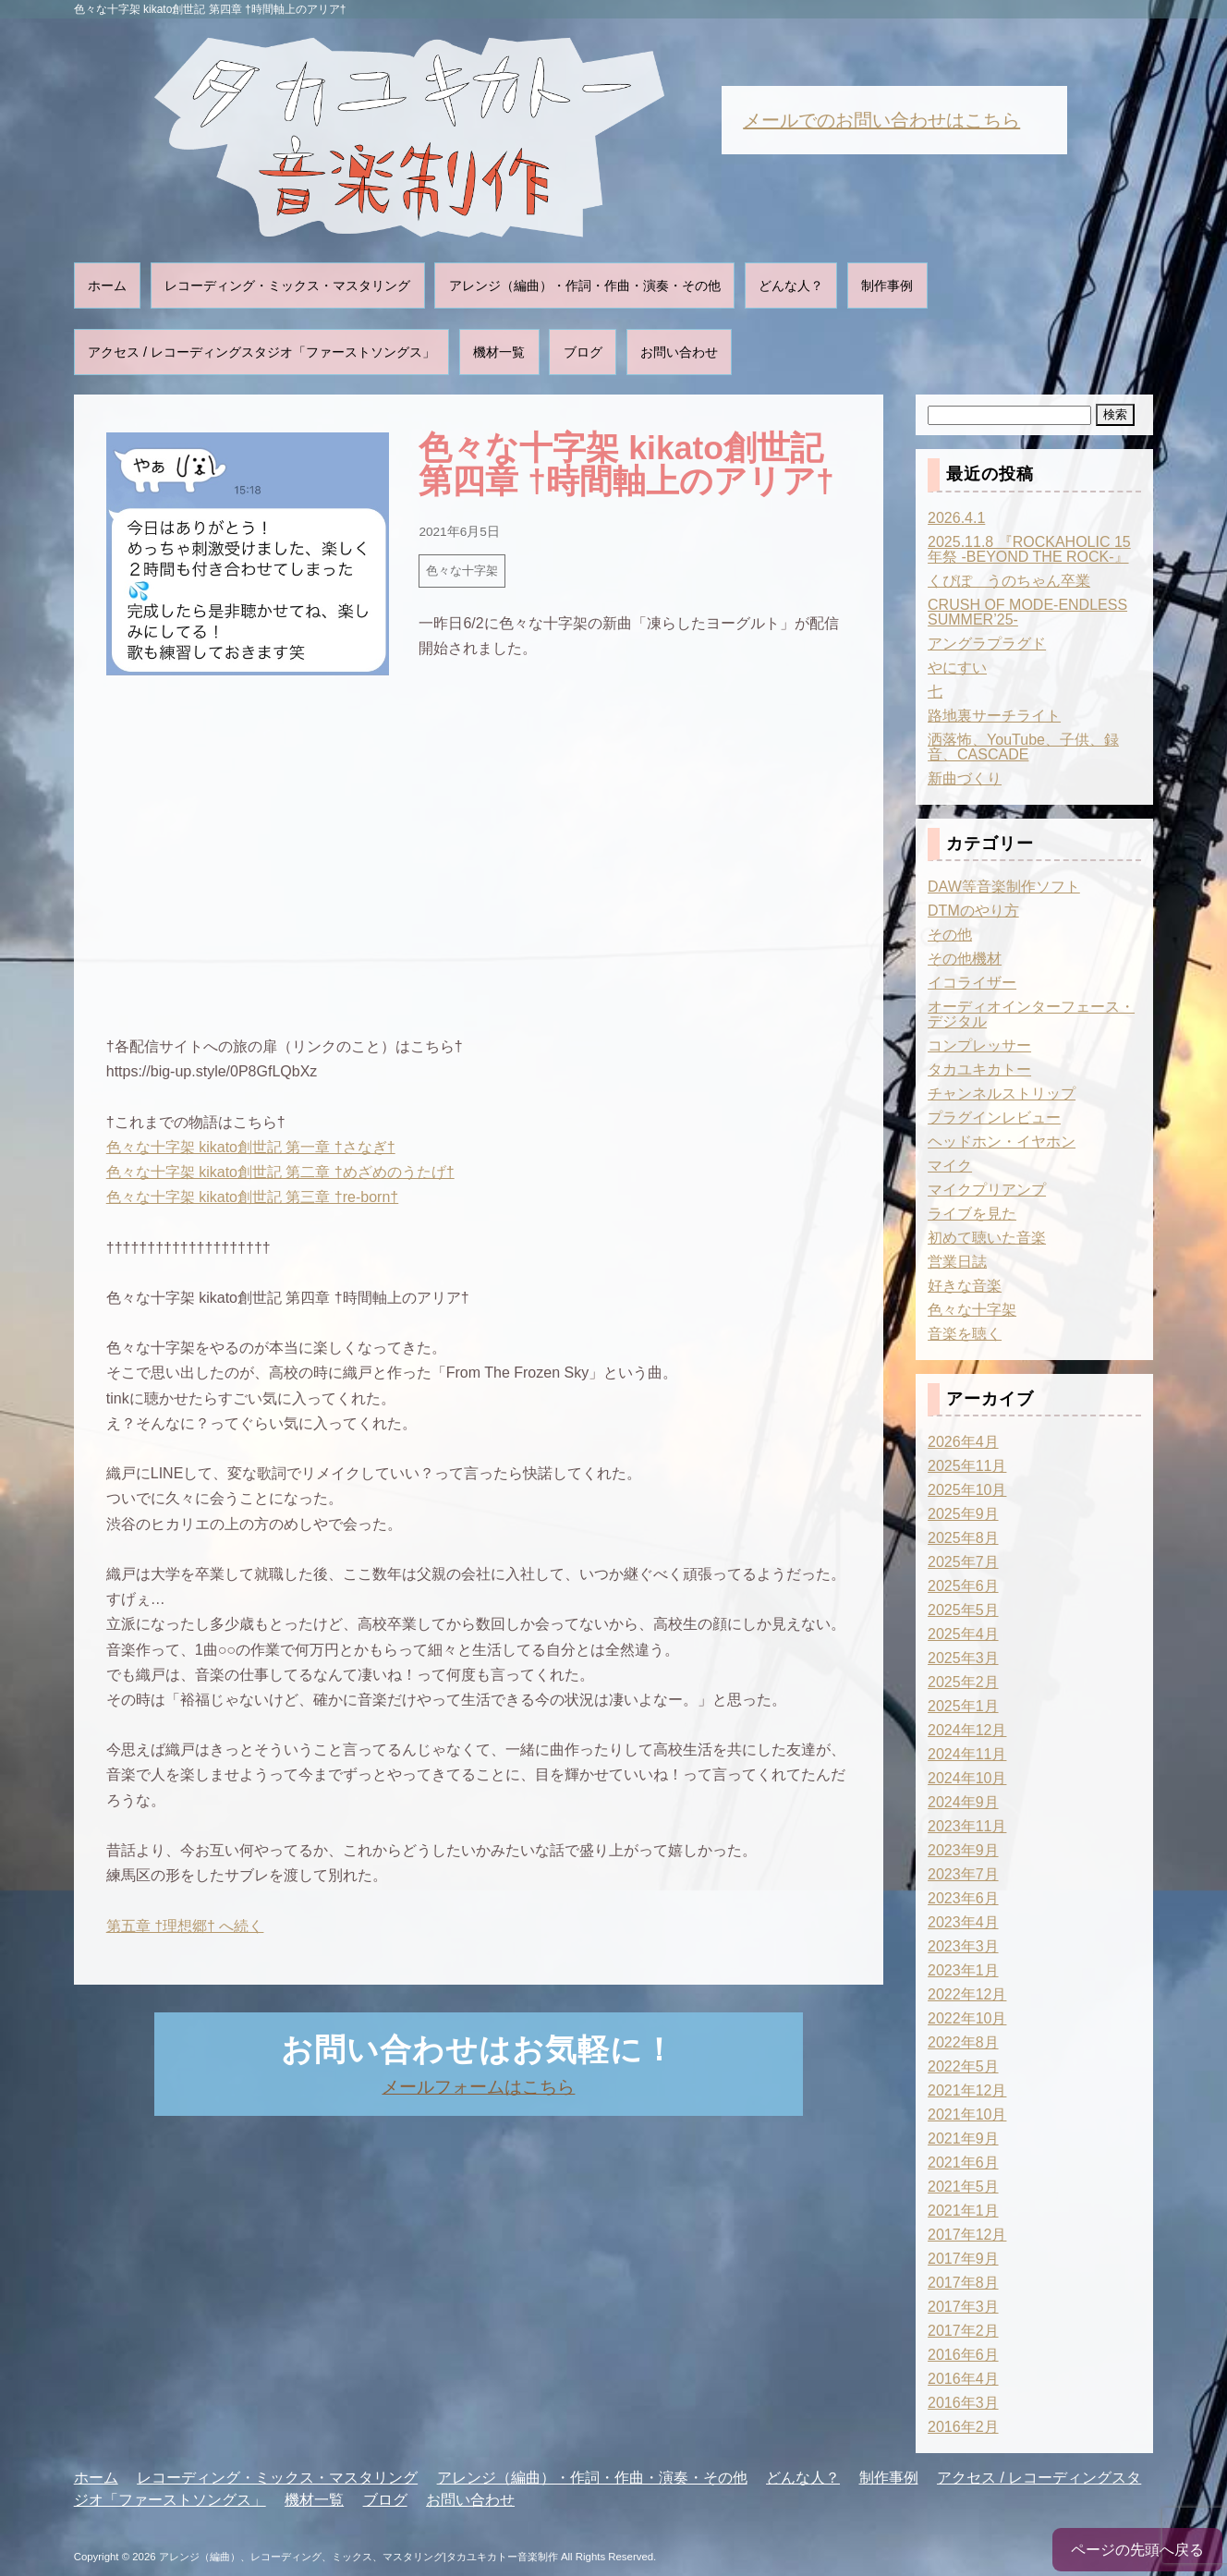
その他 (950, 934)
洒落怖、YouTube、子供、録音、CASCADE (1023, 747)
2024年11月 (967, 1754)
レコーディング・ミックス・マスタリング (287, 285)
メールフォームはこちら (478, 2086)
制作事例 (887, 285)
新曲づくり (965, 778)
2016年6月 (963, 2355)
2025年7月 (963, 1562)
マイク (950, 1165)
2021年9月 (963, 2138)
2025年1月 (963, 1706)
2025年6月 (963, 1586)
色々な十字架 (462, 570)
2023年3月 (963, 1946)
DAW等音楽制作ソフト (1004, 886)
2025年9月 (963, 1514)
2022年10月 (967, 2018)
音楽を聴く (965, 1334)
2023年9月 (963, 1850)
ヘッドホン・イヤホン (1001, 1141)
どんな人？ (791, 285)
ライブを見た (972, 1213)
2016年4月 (963, 2379)
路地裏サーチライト (994, 715)
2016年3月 (963, 2403)
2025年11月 (967, 1466)
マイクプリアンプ (987, 1189)
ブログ (583, 352)
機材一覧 (499, 352)
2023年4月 (963, 1922)
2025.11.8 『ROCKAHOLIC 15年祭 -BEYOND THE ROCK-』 (1029, 549)
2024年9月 (963, 1802)
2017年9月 (963, 2258)
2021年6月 (963, 2162)
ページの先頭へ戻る (1137, 2550)
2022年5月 (963, 2066)
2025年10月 (967, 1490)
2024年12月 (967, 1730)
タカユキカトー (979, 1069)
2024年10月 (967, 1778)
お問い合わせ (679, 352)
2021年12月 (967, 2090)
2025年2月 (963, 1682)
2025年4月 (963, 1634)
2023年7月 (963, 1874)
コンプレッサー (979, 1045)
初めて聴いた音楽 (987, 1237)
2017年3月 (963, 2307)
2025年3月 (963, 1658)
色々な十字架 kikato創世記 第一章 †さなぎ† (250, 1147)
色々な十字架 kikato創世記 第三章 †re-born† (252, 1197)
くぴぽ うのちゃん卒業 (1009, 581)
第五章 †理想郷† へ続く (185, 1926)
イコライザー (972, 982)
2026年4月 (963, 1442)
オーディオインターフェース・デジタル (1031, 1014)
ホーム (107, 285)
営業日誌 (957, 1262)
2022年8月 (963, 2042)
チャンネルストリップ (1001, 1093)
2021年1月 (963, 2210)
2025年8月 (963, 1538)
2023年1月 (963, 1970)
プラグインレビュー (994, 1117)
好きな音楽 (965, 1286)
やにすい (957, 667)
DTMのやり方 (973, 910)
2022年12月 (967, 1994)
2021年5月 (963, 2186)
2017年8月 (963, 2282)
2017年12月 (967, 2234)
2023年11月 (967, 1826)
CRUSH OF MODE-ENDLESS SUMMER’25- (1027, 612)
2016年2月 (963, 2427)
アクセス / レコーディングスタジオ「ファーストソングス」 (261, 352)
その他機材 (965, 958)
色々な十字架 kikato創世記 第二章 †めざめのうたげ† (280, 1172)
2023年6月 (963, 1898)
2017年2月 (963, 2331)
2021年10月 (967, 2114)
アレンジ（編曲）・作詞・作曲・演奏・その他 (585, 285)
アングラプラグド (987, 643)
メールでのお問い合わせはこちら (881, 120)
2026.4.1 (956, 518)
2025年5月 (963, 1610)
